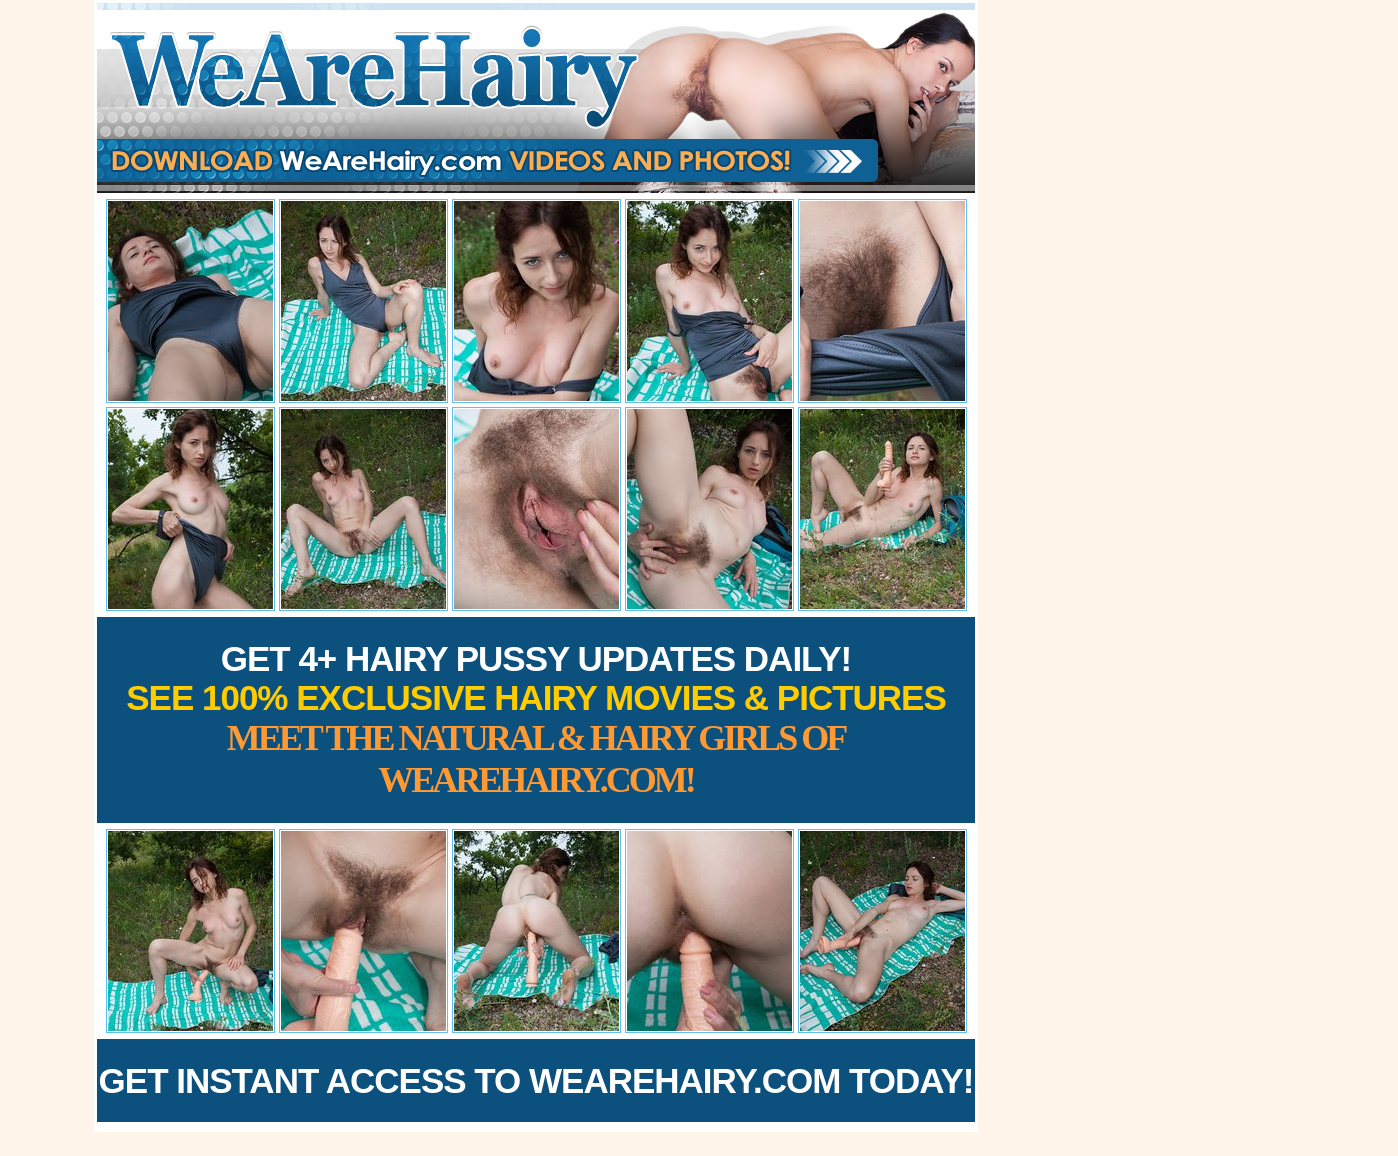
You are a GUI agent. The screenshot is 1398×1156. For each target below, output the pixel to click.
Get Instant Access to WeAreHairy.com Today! (536, 1080)
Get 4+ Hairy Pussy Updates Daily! (536, 719)
